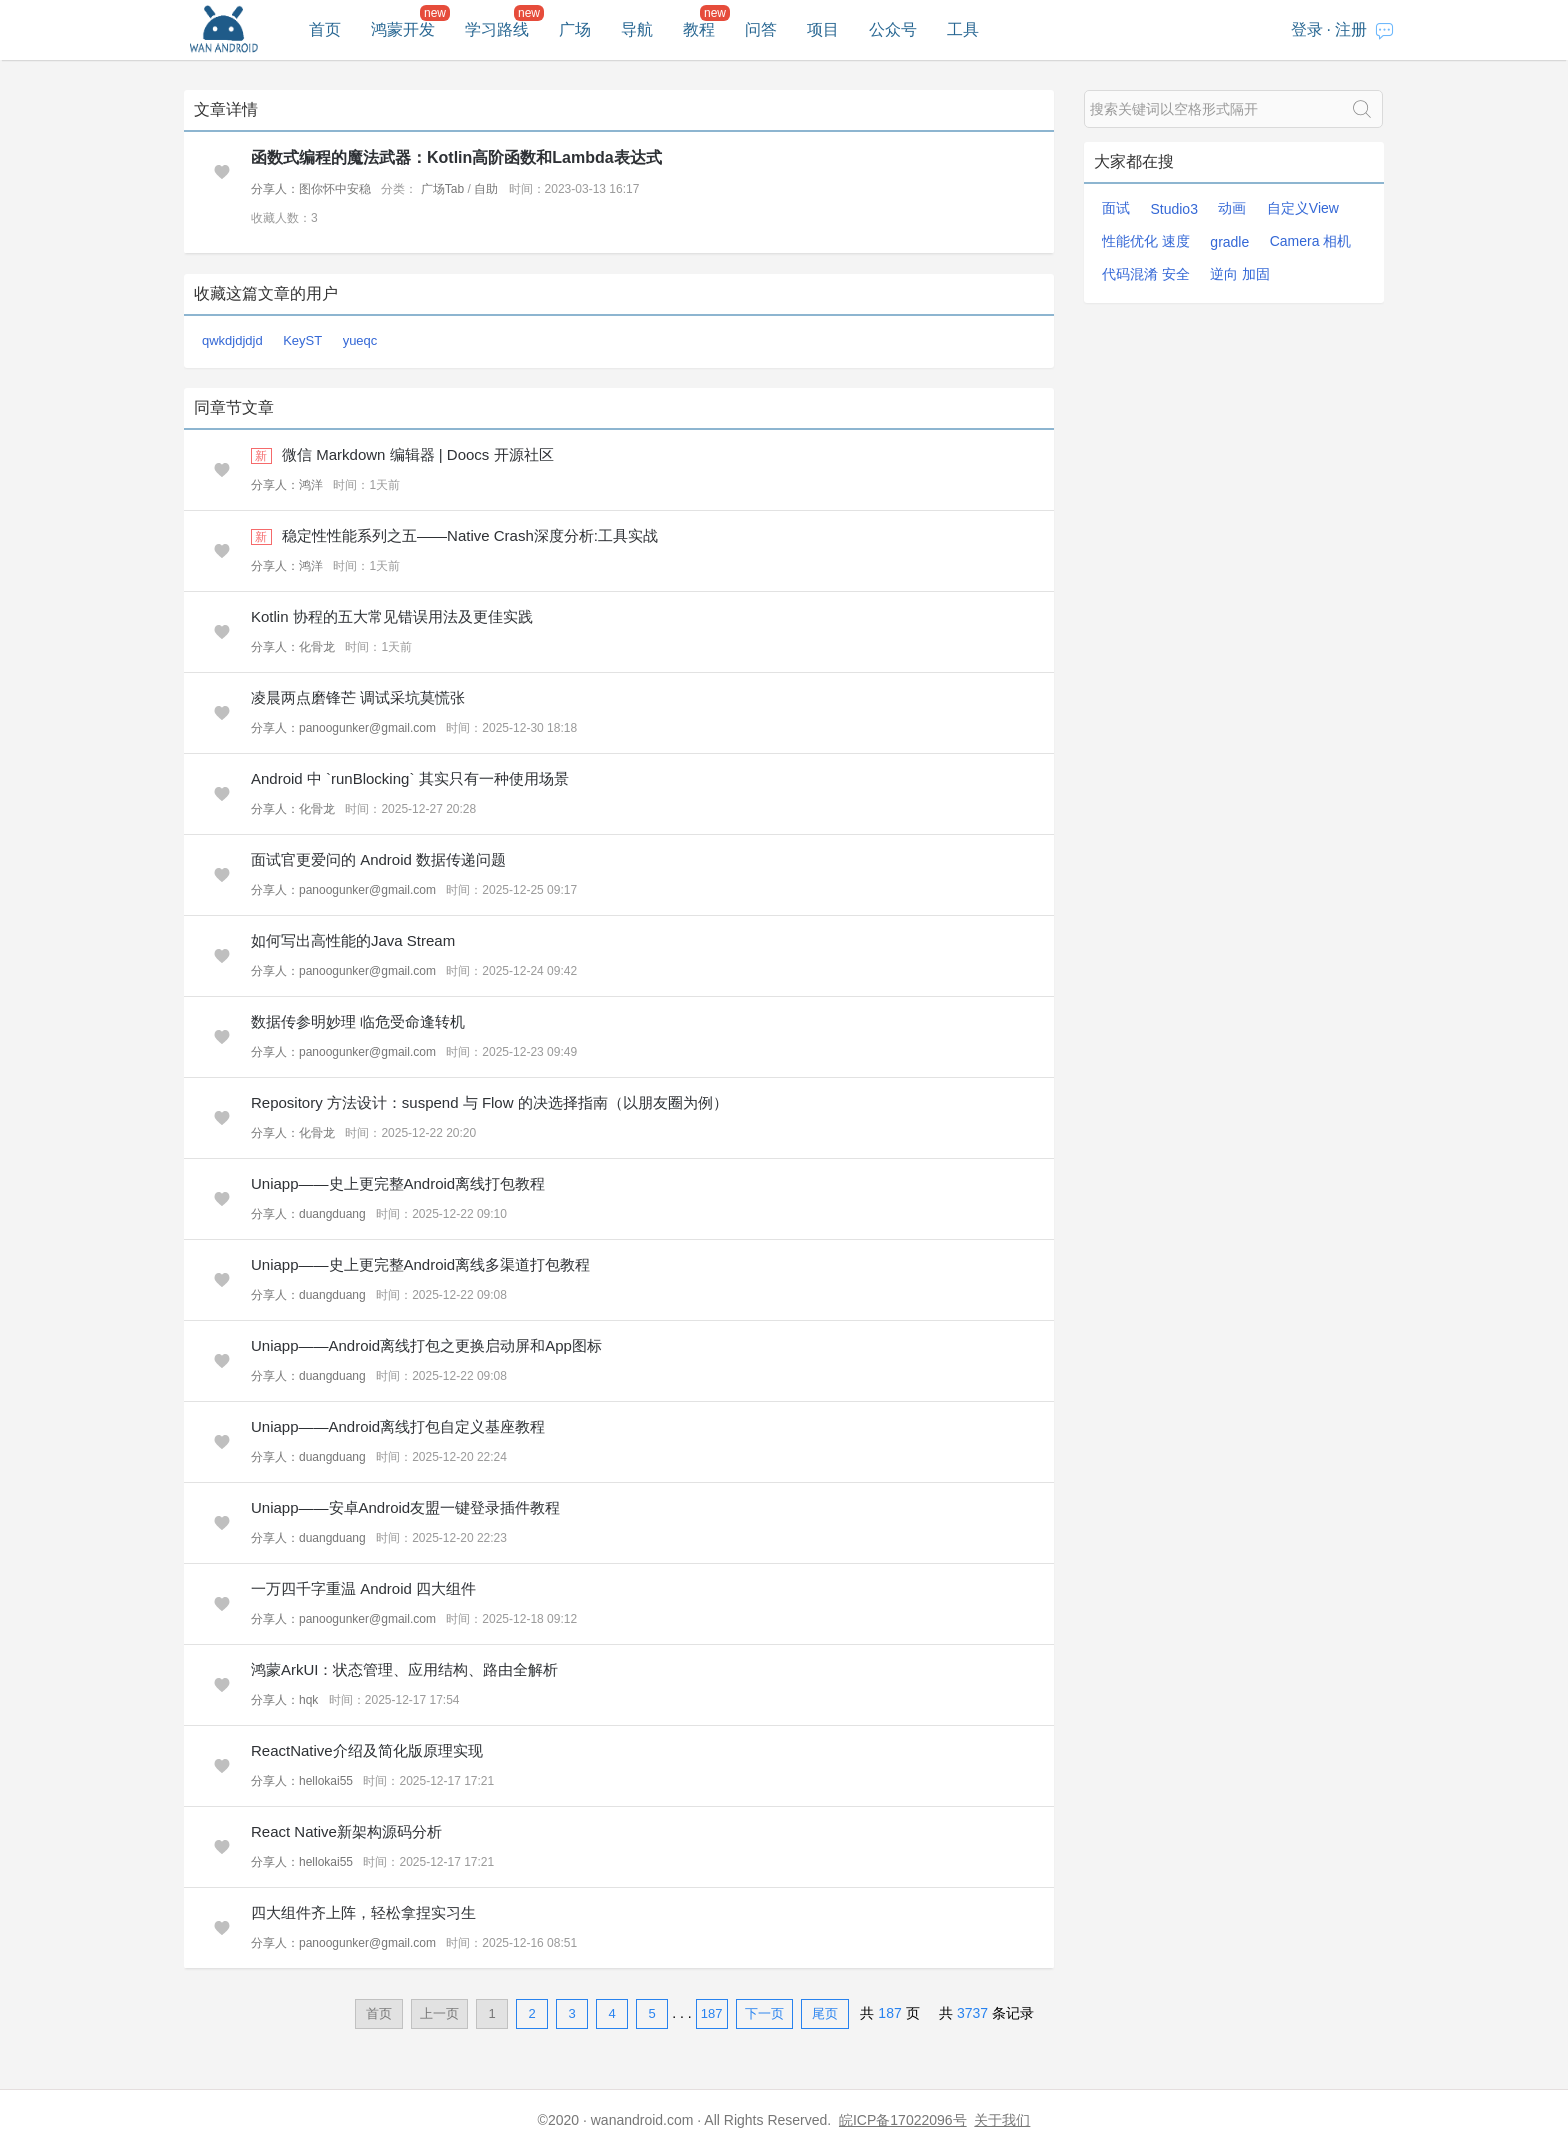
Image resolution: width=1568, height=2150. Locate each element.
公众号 (893, 29)
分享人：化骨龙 (293, 647)
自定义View (1303, 208)
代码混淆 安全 (1146, 274)
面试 (1116, 208)
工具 (963, 29)
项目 (823, 29)
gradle (1229, 242)
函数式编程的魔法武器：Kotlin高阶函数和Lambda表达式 (456, 157)
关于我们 (1002, 2120)
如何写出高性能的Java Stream (353, 940)
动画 (1232, 208)
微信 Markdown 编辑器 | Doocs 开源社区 (417, 454)
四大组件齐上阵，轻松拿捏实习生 (363, 1912)
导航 (637, 29)
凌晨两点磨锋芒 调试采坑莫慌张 (358, 697)
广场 (575, 29)
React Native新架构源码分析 (346, 1831)
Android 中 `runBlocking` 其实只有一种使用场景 (410, 778)
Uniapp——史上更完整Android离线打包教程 (398, 1183)
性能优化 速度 (1146, 241)
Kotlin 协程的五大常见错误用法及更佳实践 (392, 616)
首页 (325, 29)
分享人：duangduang (308, 1214)
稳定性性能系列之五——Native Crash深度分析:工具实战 (470, 535)
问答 (761, 29)
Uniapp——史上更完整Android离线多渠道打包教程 (420, 1264)
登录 (1307, 29)
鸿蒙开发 (403, 29)
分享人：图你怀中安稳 (311, 189)
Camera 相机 (1311, 241)
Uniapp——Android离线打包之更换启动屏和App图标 (426, 1345)
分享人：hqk (284, 1700)
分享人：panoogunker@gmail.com (343, 728)
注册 (1351, 29)
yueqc (360, 340)
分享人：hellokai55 (302, 1781)
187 (712, 2013)
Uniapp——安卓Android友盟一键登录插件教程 (405, 1507)
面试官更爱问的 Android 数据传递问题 (378, 859)
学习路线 (497, 29)
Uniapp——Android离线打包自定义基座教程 (398, 1426)
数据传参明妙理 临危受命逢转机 (358, 1021)
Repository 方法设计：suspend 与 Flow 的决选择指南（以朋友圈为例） (489, 1102)
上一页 (439, 2013)
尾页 (825, 2013)
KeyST (302, 340)
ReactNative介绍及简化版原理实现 (367, 1750)
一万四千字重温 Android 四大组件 (363, 1588)
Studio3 (1173, 209)
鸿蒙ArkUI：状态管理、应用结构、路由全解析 (405, 1669)
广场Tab (442, 189)
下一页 (764, 2013)
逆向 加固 (1240, 274)
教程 (699, 29)
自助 (486, 189)
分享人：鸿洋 (287, 485)
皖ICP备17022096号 (903, 2120)
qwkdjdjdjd (232, 340)
